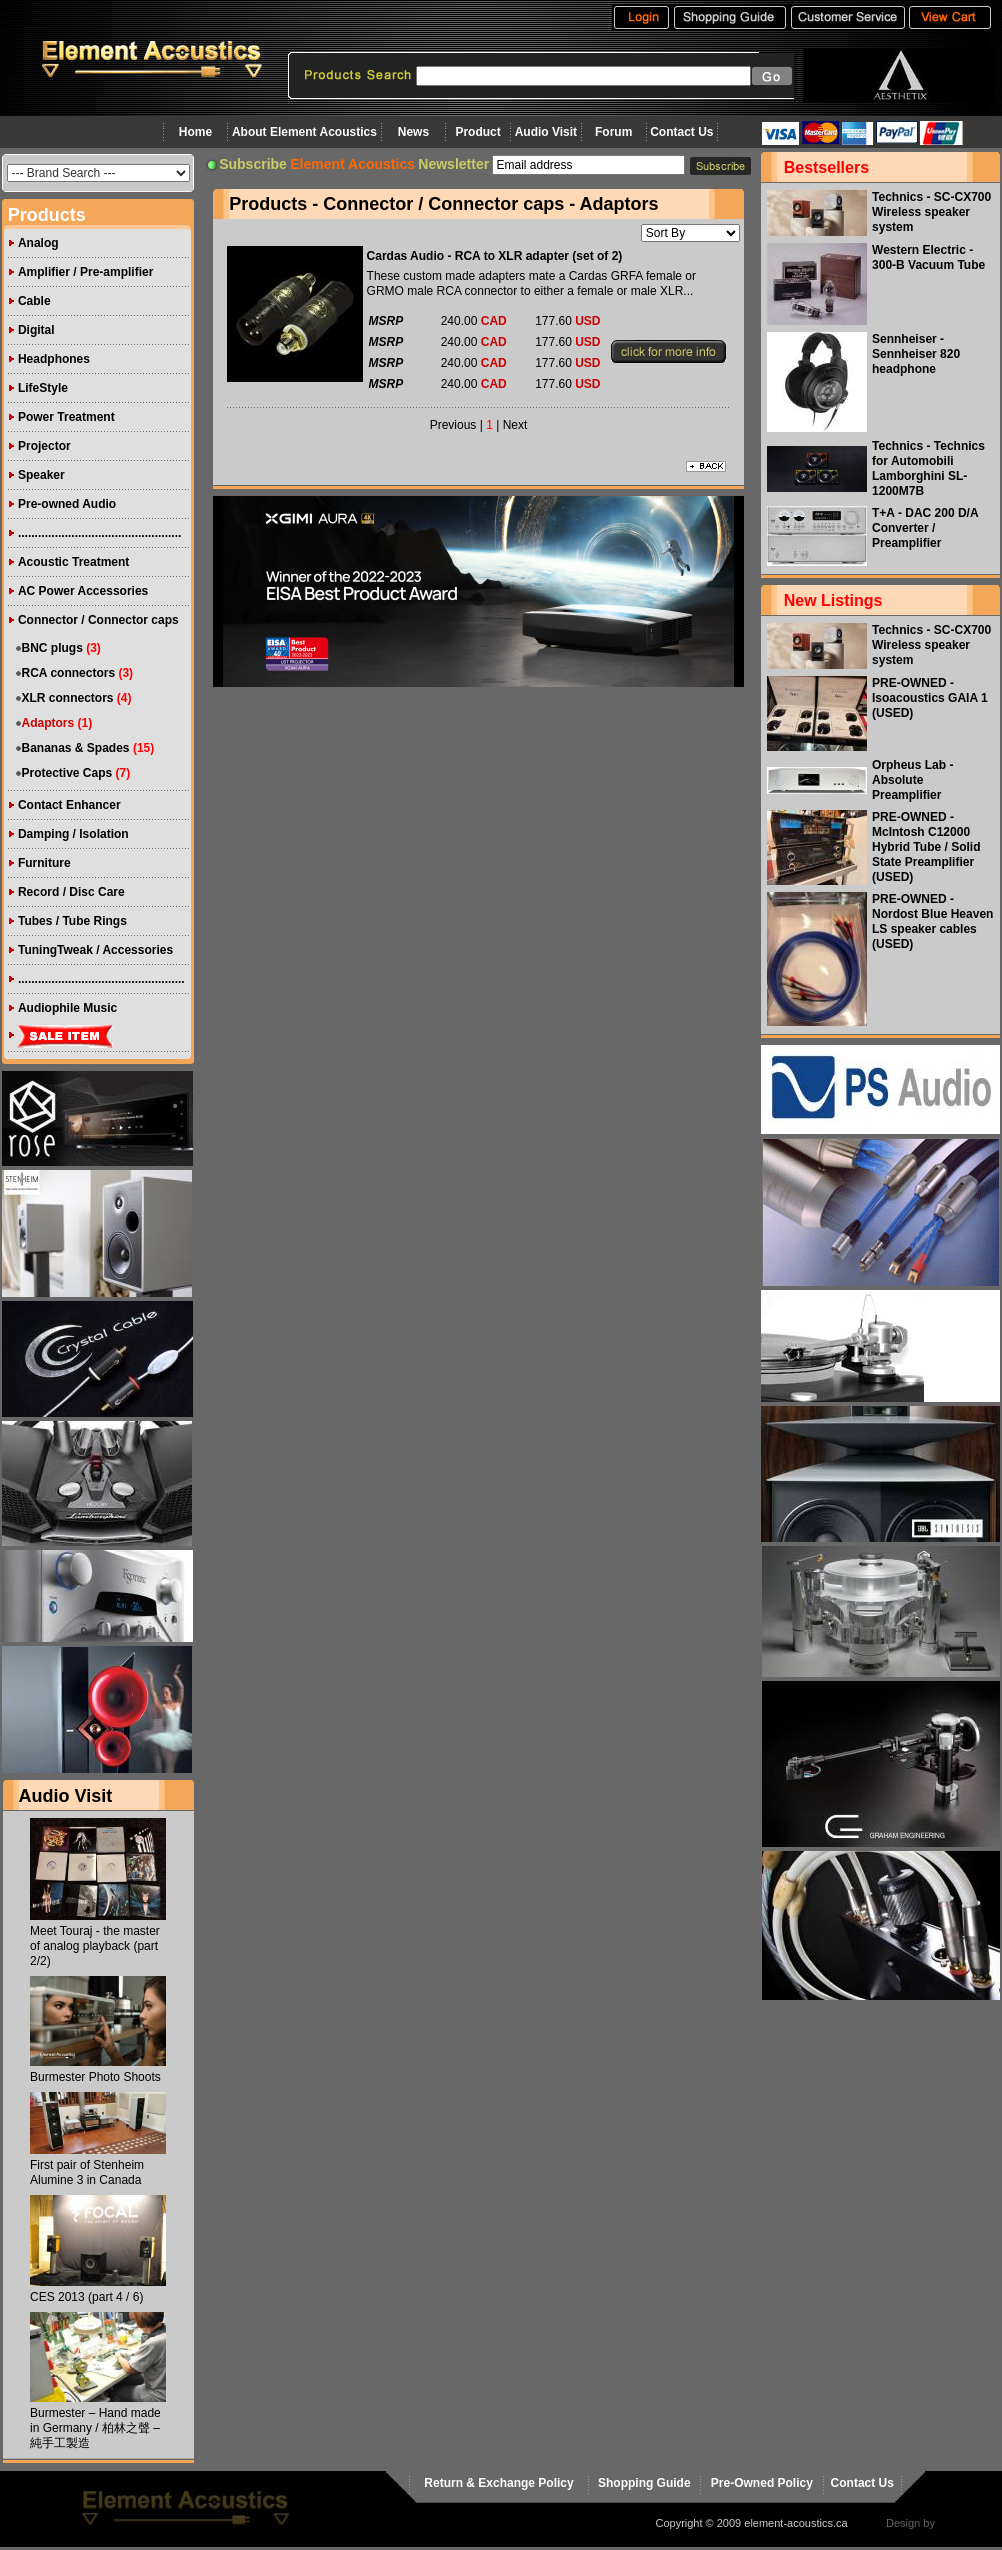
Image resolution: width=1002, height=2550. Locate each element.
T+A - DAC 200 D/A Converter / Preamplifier (925, 528)
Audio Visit (546, 132)
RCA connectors (69, 673)
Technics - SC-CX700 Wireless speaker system (931, 212)
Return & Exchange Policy (498, 2483)
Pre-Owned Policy (762, 2483)
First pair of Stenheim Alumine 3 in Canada (87, 2172)
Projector (44, 446)
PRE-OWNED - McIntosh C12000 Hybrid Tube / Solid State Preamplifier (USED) (926, 847)
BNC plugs (52, 648)
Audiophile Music (67, 1008)
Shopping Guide (644, 2483)
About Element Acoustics (304, 132)
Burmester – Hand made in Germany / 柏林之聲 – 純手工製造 (95, 2428)
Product (477, 132)
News (413, 132)
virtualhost (963, 2523)
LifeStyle (43, 388)
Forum (613, 132)
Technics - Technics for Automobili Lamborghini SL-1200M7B (928, 468)
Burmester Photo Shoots (95, 2077)
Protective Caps (67, 773)
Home (195, 132)
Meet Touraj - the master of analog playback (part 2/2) (95, 1946)
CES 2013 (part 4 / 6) (86, 2297)
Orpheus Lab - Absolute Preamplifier (912, 780)
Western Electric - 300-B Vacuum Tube (928, 257)
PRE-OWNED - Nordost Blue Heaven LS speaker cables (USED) (932, 921)
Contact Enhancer (69, 805)
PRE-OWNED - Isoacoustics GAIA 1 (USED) (930, 698)
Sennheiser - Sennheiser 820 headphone (916, 354)
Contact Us (681, 132)
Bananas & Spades (76, 748)
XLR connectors (68, 698)
